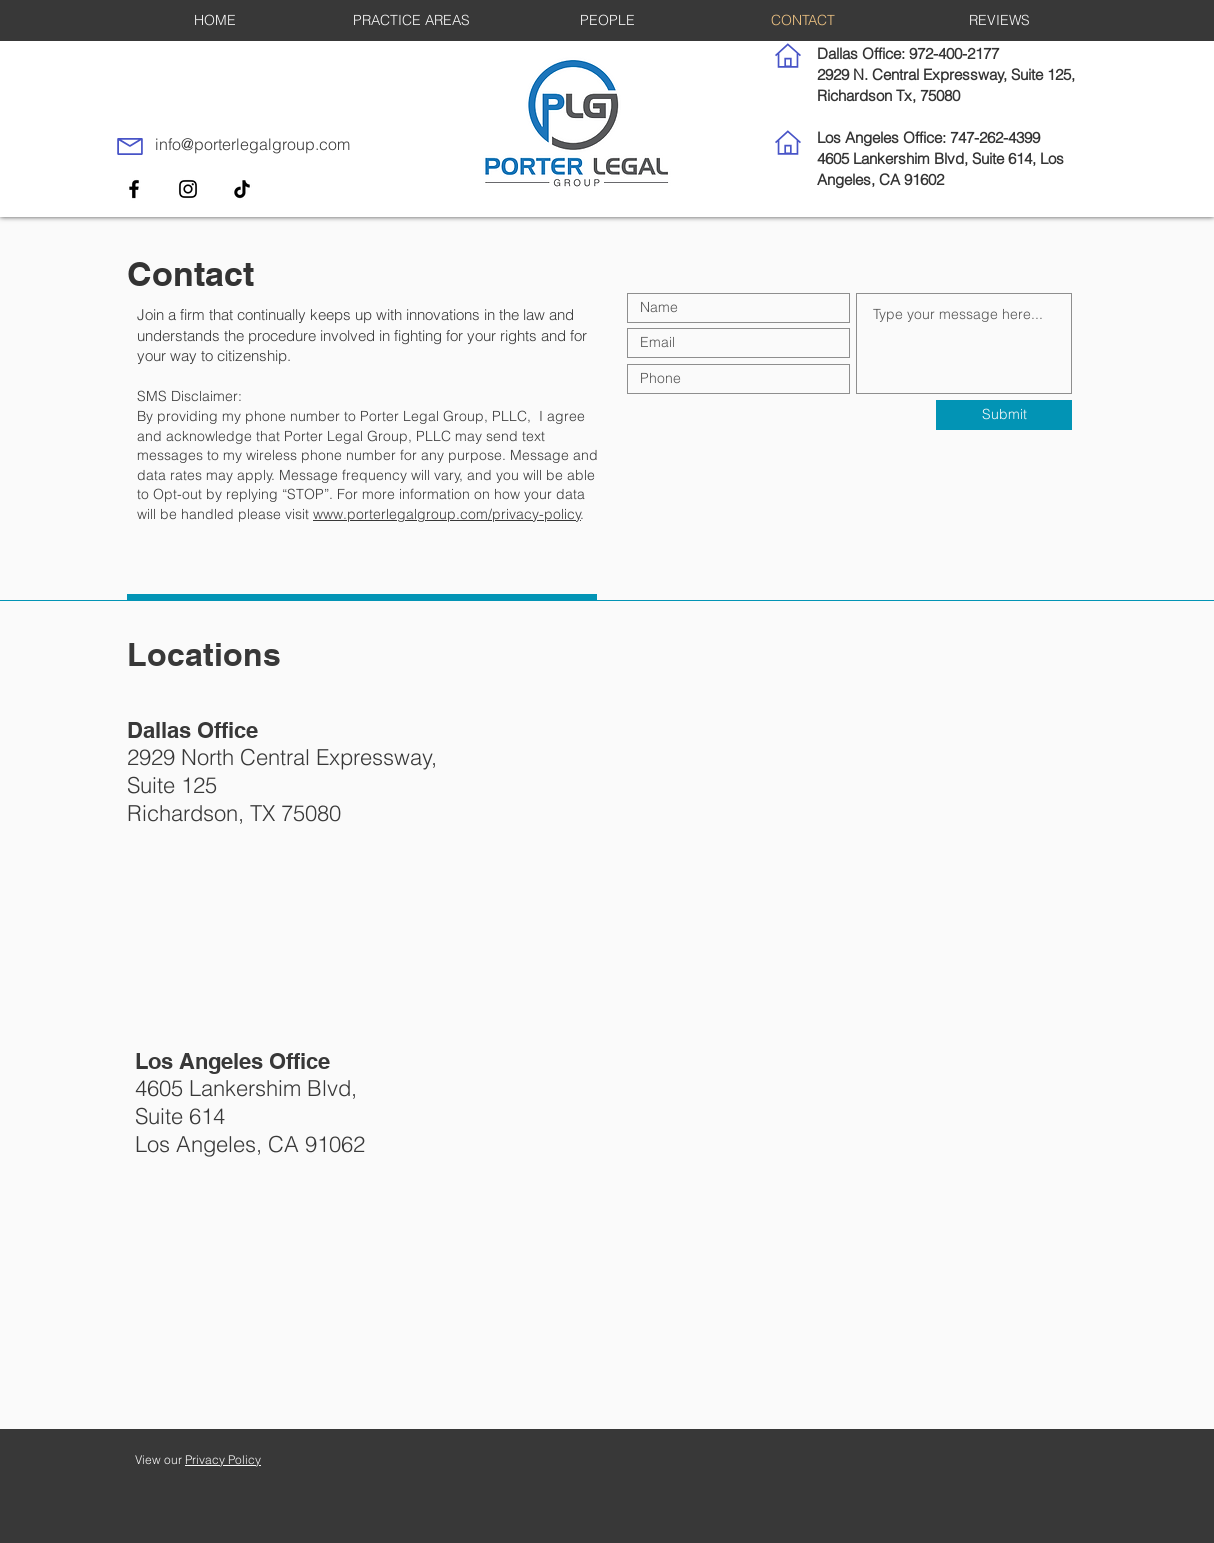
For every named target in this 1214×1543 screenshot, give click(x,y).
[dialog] (1176, 1503)
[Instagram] (188, 189)
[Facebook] (134, 189)
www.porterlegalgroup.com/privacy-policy (447, 514)
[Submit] (1004, 415)
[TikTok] (242, 189)
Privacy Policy (223, 1459)
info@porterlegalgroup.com (252, 144)
